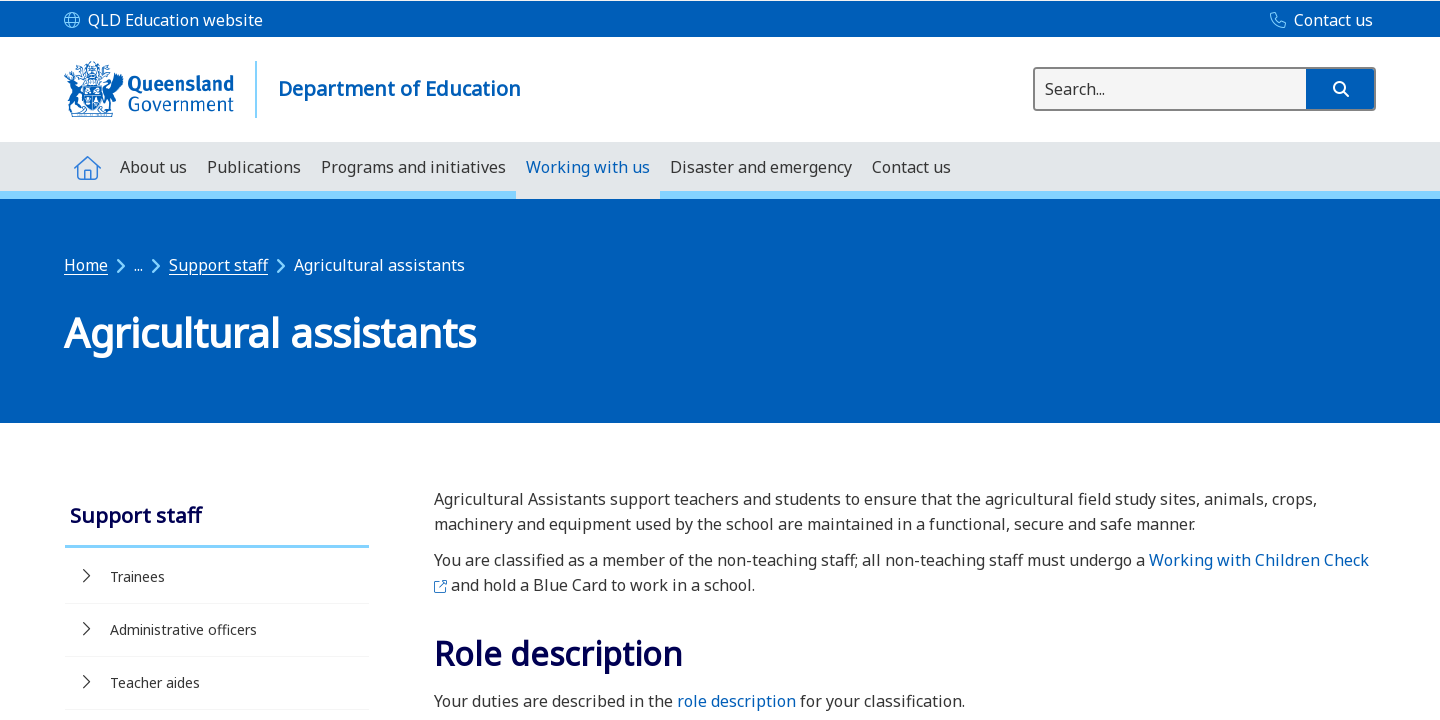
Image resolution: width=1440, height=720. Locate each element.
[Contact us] (1316, 21)
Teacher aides (155, 682)
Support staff (218, 265)
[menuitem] (87, 166)
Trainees (137, 576)
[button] (1340, 89)
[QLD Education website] (163, 21)
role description (736, 701)
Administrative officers (183, 629)
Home (86, 265)
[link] (217, 517)
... (138, 265)
